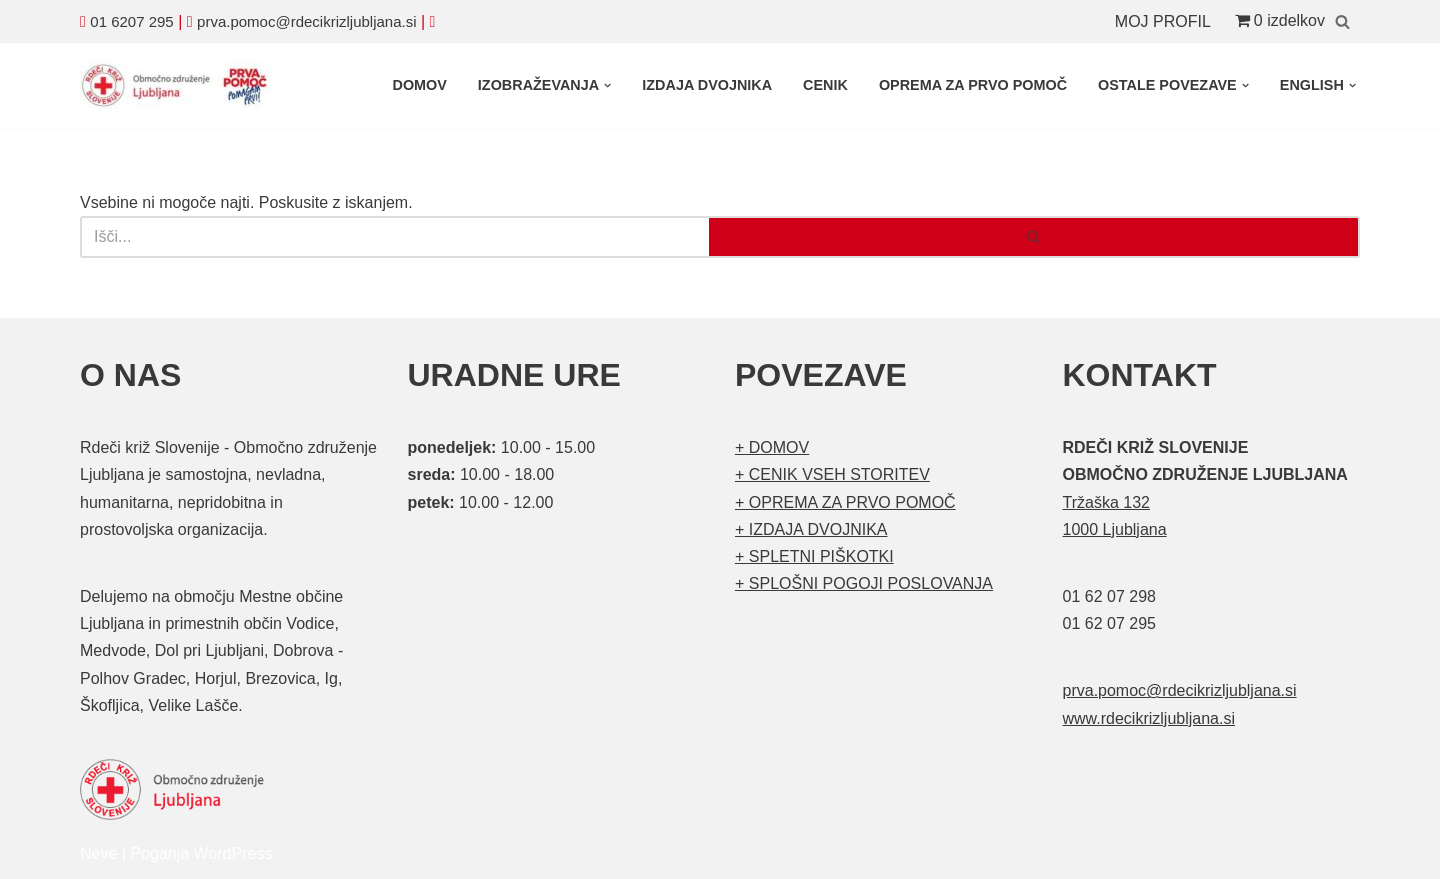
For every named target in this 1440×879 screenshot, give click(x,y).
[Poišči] (1342, 21)
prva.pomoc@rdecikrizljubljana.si (306, 21)
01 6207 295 (131, 21)
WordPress (233, 853)
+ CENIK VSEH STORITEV (832, 474)
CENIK (825, 85)
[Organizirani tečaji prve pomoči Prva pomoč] (180, 86)
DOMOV (419, 85)
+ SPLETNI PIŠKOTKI (814, 556)
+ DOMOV (772, 447)
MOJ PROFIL (1163, 21)
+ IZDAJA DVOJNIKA (811, 529)
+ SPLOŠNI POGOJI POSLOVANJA (864, 583)
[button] (607, 85)
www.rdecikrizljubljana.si (1149, 718)
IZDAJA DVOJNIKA (707, 85)
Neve (98, 853)
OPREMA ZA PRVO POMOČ (973, 85)
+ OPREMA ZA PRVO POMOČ (845, 502)
